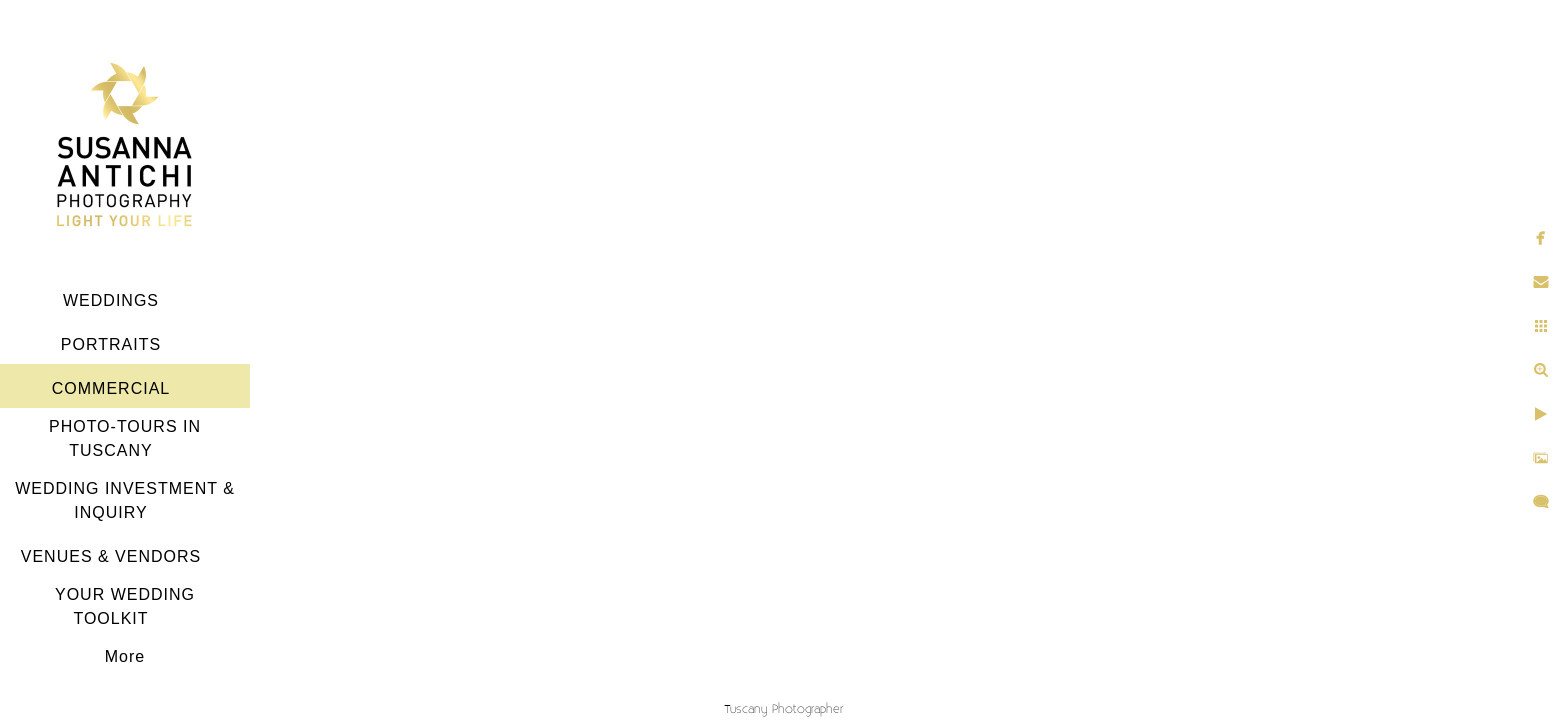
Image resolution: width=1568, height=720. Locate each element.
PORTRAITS (111, 344)
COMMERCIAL (111, 388)
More (125, 656)
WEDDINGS (111, 300)
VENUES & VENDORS (111, 556)
